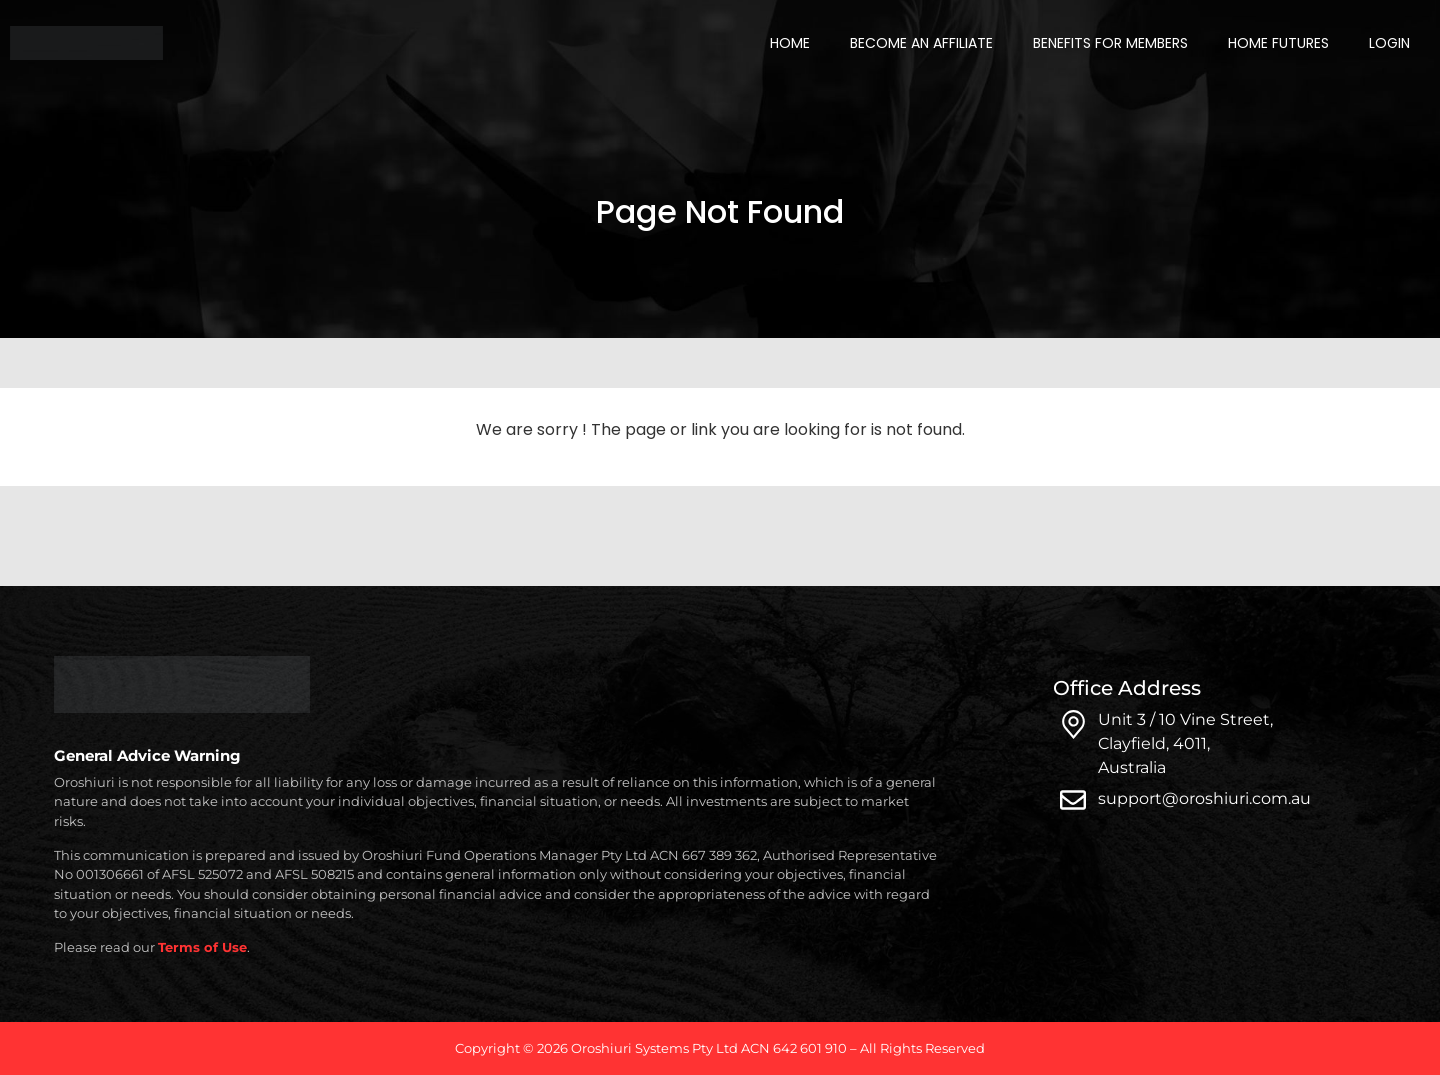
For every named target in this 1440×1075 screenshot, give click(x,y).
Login (1389, 43)
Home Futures (1278, 43)
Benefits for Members (1110, 43)
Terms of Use (202, 947)
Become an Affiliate (921, 43)
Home (790, 43)
